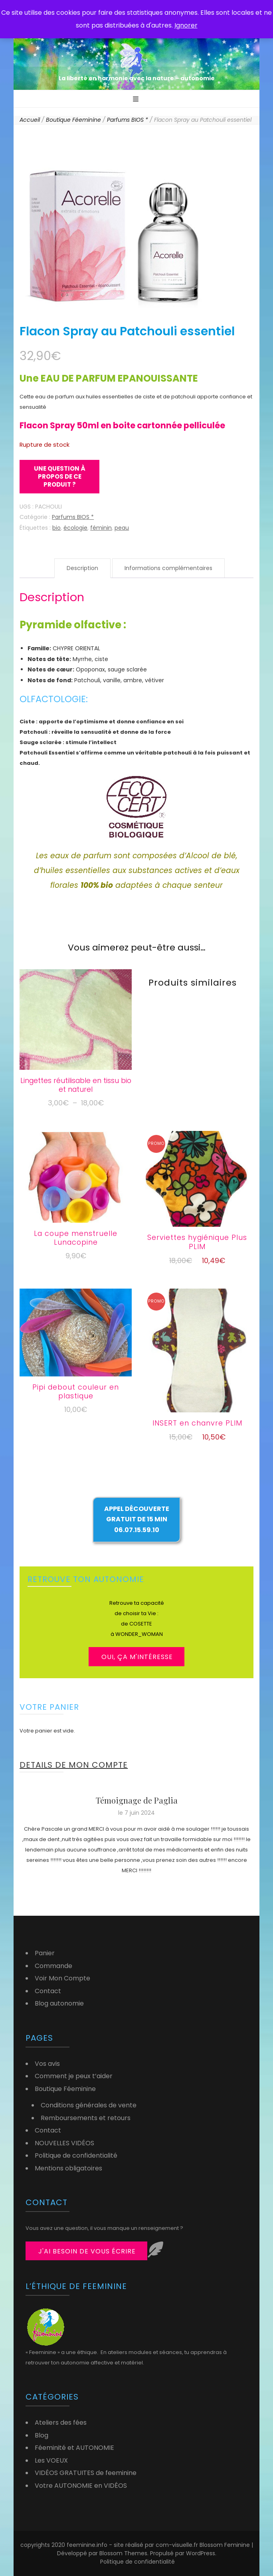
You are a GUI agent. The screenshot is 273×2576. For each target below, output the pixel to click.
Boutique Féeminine (65, 2088)
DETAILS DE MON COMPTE (74, 1764)
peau (122, 528)
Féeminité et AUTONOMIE (74, 2447)
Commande (53, 1965)
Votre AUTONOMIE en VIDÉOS (81, 2485)
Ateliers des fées (61, 2422)
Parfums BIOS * (73, 517)
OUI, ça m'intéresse (137, 1656)
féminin (101, 528)
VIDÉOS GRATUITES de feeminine (85, 2472)
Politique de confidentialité (76, 2155)
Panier (45, 1953)
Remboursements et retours (86, 2118)
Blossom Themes (123, 2553)
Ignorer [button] (186, 25)
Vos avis (47, 2063)
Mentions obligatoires (68, 2168)
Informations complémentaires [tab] (168, 568)
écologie (75, 528)
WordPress (200, 2553)
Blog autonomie (59, 2003)
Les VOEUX (51, 2460)
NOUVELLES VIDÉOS (64, 2143)
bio (56, 528)
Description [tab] (82, 568)
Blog (41, 2435)
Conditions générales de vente (88, 2105)
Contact (48, 1991)
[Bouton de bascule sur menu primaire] (136, 99)
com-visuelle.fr (178, 2545)
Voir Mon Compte (62, 1978)
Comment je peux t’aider (74, 2076)
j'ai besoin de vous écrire (87, 2251)
